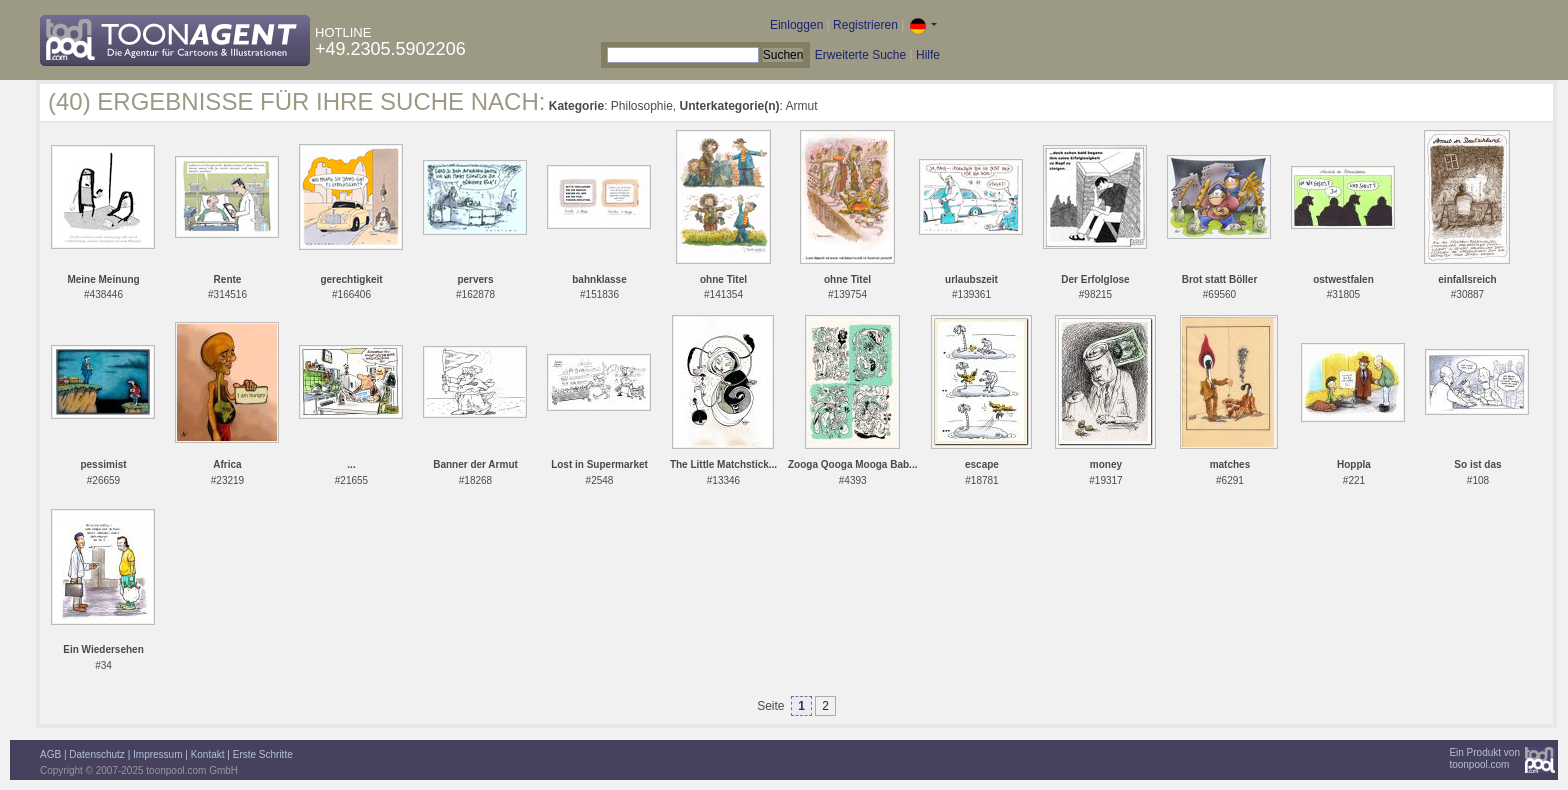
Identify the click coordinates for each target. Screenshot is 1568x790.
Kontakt (208, 754)
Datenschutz (97, 754)
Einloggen (796, 25)
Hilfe (928, 55)
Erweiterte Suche (860, 55)
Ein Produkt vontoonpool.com (1484, 758)
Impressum (157, 754)
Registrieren (865, 25)
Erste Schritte (263, 754)
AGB (50, 754)
